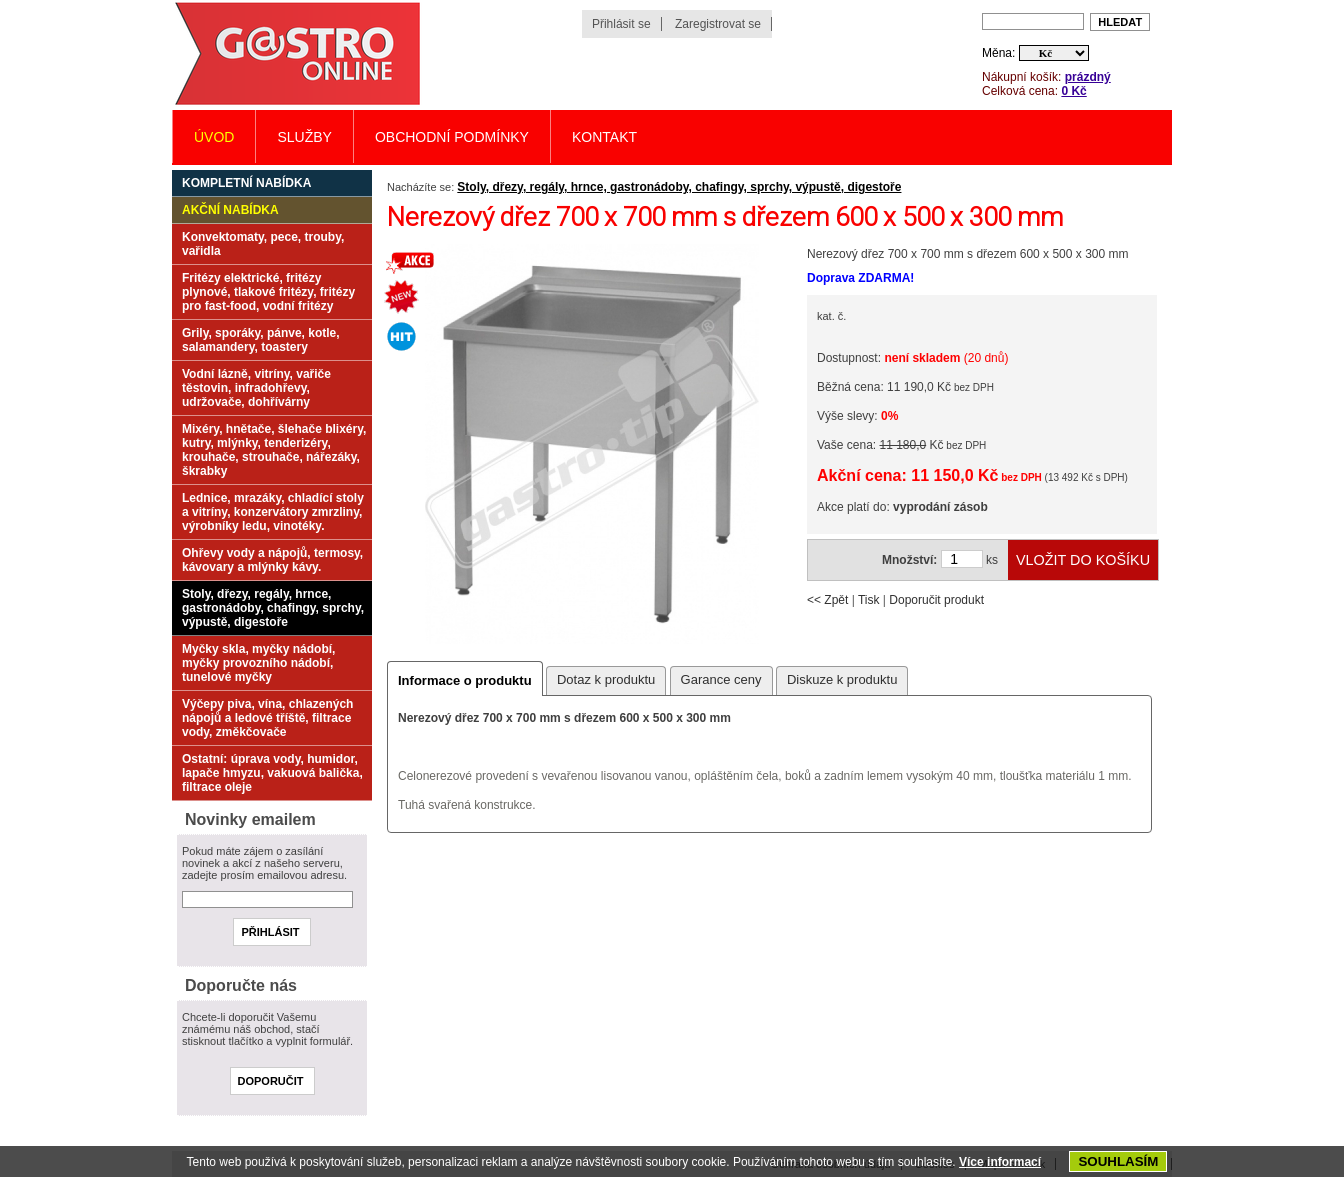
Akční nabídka (230, 210)
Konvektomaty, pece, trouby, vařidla (263, 244)
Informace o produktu (465, 680)
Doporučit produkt (936, 600)
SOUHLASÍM (1118, 1161)
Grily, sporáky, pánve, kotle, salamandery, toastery (261, 340)
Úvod (214, 137)
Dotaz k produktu (606, 679)
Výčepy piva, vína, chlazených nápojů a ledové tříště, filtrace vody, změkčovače (267, 718)
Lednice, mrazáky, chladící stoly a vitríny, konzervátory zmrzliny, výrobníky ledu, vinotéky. (273, 512)
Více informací (1000, 1162)
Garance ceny (721, 679)
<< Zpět (827, 600)
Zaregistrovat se (718, 24)
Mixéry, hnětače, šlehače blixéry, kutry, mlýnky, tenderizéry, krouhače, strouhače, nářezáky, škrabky (274, 450)
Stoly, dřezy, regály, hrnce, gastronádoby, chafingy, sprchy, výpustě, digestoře (679, 187)
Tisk (869, 600)
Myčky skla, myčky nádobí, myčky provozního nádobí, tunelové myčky (258, 663)
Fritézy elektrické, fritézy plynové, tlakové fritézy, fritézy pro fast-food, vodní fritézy (268, 292)
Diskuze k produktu (842, 679)
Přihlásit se (621, 24)
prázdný (1088, 77)
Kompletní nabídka (246, 183)
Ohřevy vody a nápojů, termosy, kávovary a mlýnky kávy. (272, 560)
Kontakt (604, 137)
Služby (304, 137)
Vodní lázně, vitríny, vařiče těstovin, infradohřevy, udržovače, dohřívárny (256, 388)
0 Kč (1073, 91)
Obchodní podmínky (452, 137)
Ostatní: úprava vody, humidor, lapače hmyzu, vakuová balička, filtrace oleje (272, 773)
